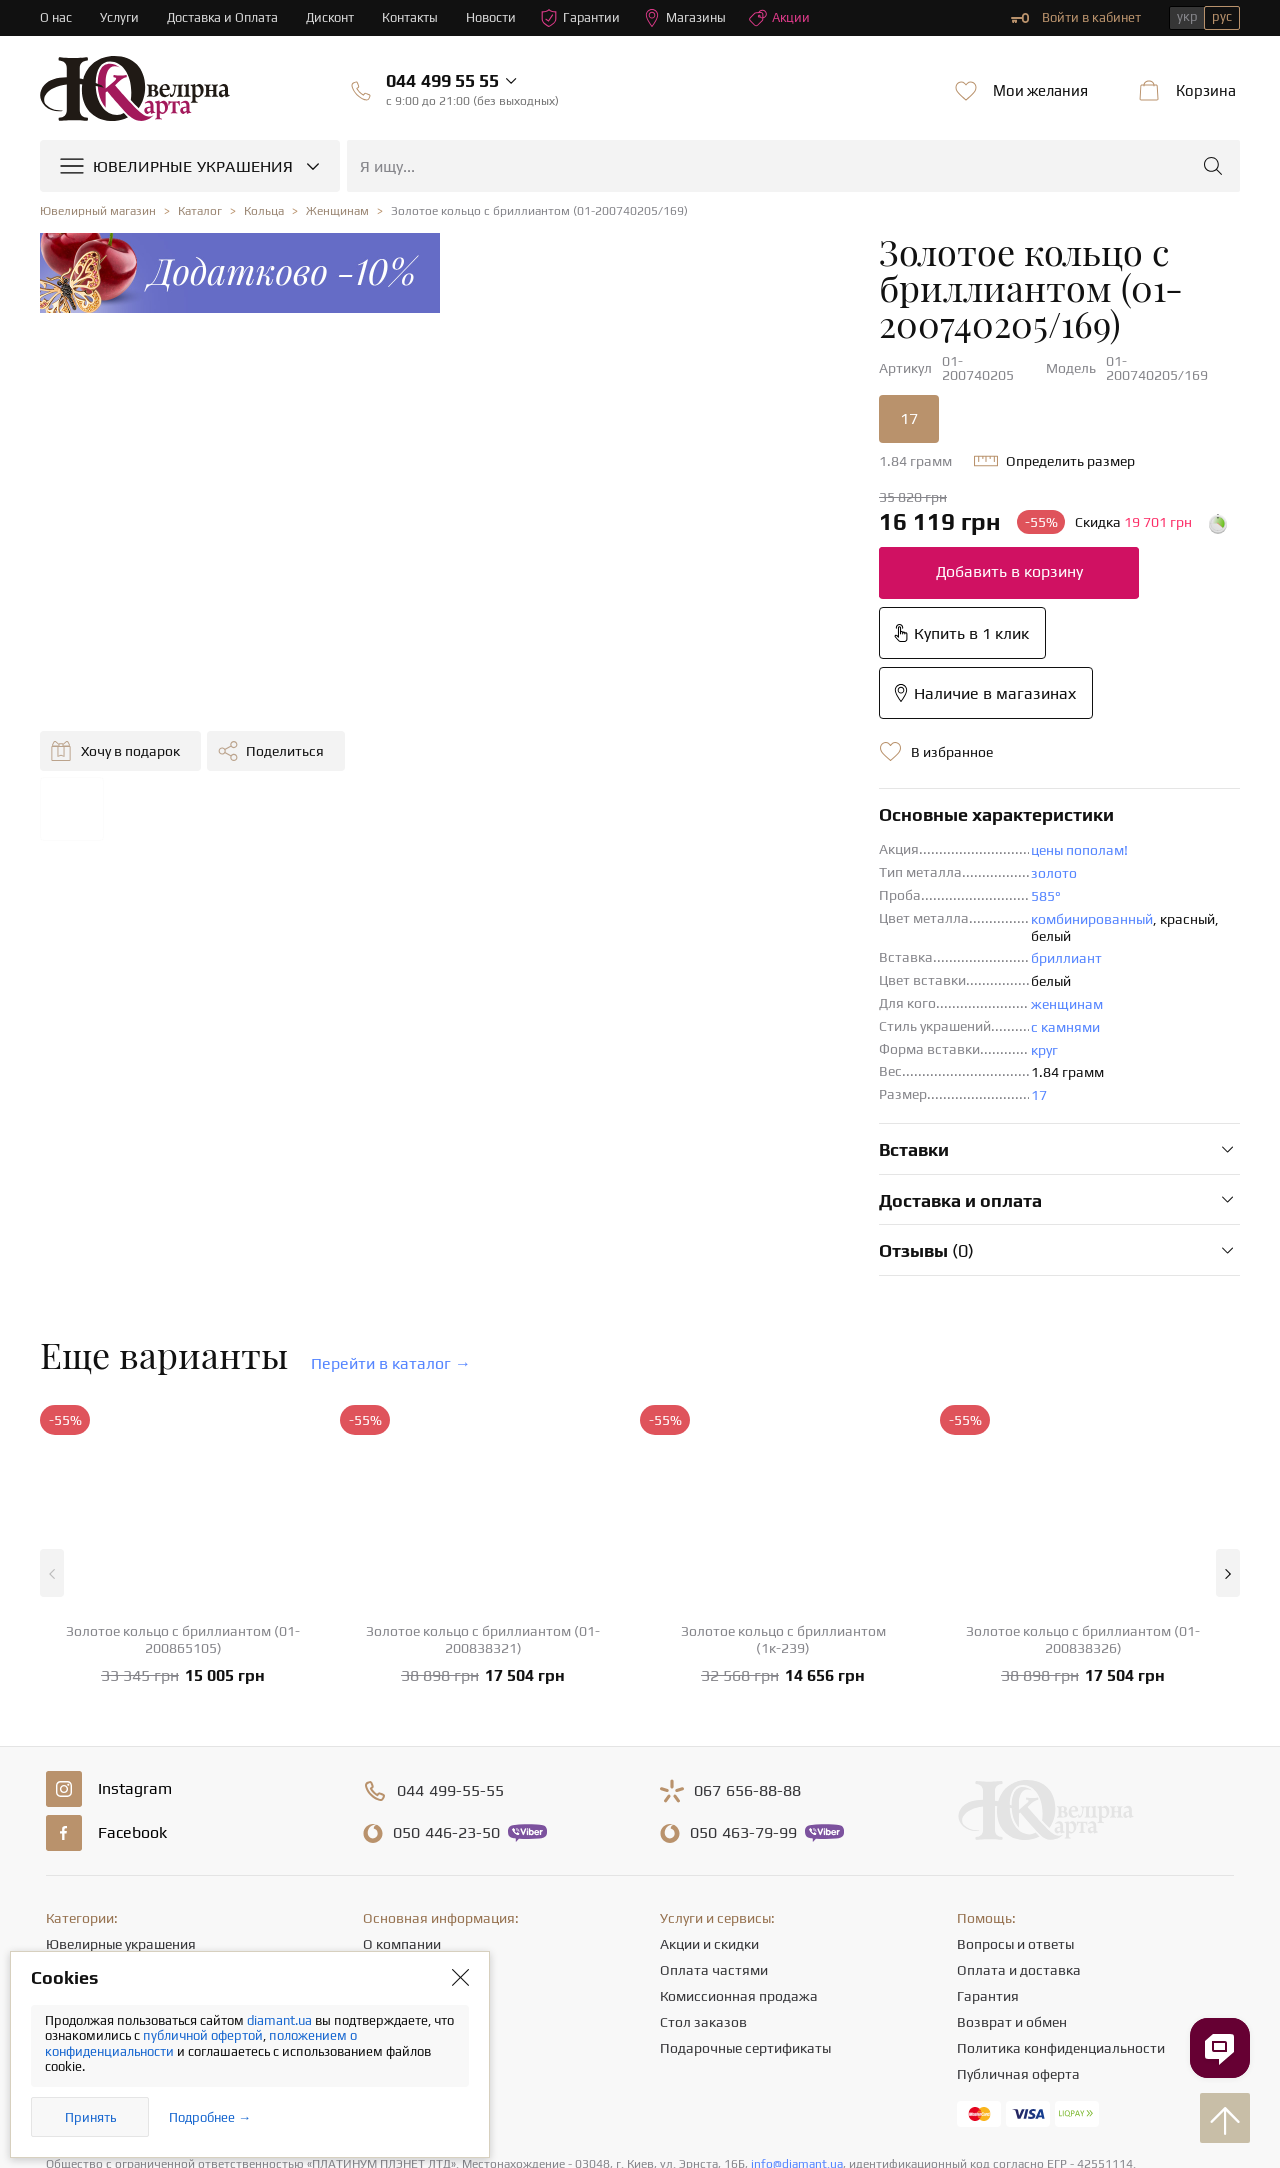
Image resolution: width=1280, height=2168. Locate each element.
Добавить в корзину (616, 521)
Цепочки (73, 1835)
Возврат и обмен (1012, 1835)
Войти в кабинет (1076, 18)
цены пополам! (687, 680)
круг (652, 863)
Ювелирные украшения (121, 1757)
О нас (56, 17)
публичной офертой (203, 2035)
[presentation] (640, 2116)
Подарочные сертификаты (745, 1861)
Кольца (69, 1783)
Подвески (77, 1861)
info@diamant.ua (797, 1977)
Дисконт (332, 17)
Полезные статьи (418, 1887)
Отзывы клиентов (420, 1913)
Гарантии (584, 18)
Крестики (76, 1913)
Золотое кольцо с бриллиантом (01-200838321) (483, 1452)
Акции (785, 18)
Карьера (390, 1835)
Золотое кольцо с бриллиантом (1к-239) (783, 1452)
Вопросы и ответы (1015, 1757)
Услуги (119, 17)
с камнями (673, 840)
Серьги (68, 1809)
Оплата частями (714, 1783)
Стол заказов (703, 1835)
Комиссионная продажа (739, 1809)
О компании (402, 1757)
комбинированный (700, 749)
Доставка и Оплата (223, 17)
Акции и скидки (709, 1757)
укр (1187, 16)
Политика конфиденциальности (1061, 1861)
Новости (495, 17)
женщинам (675, 817)
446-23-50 (446, 1646)
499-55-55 (450, 1604)
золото (662, 703)
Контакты (413, 17)
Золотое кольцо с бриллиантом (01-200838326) (1083, 1452)
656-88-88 (747, 1604)
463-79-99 (743, 1646)
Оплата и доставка (1019, 1783)
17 (517, 368)
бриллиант (674, 772)
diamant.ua (281, 2020)
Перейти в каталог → (391, 1176)
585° (654, 726)
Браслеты (77, 1887)
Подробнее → (210, 2117)
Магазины (689, 18)
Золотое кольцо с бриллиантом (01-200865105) (183, 1452)
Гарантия (988, 1809)
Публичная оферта (1018, 1887)
